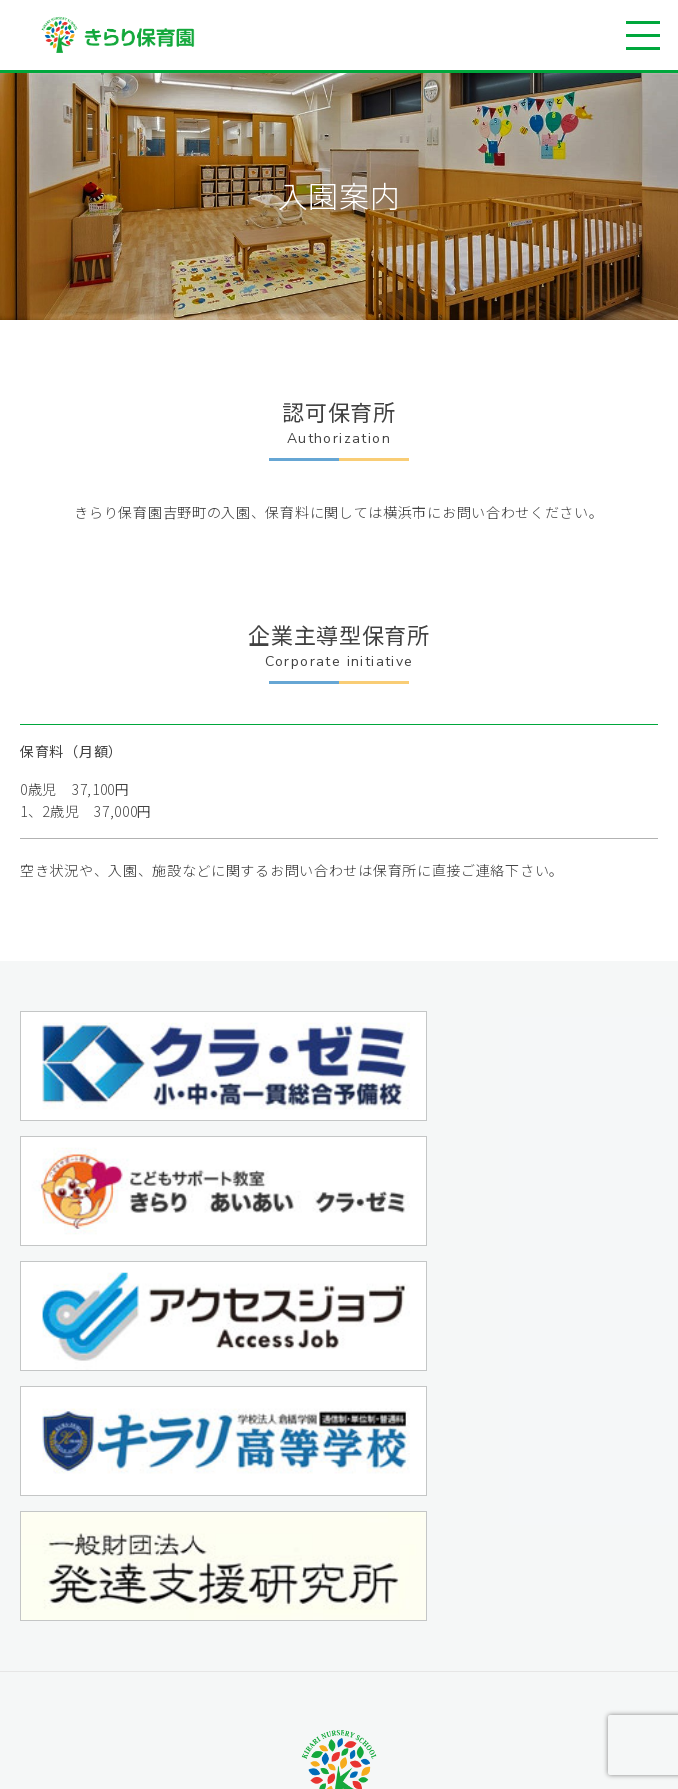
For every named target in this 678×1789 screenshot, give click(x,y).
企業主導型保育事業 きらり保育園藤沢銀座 (266, 1637)
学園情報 (455, 1559)
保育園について (162, 1559)
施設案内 (141, 1587)
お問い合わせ (469, 1587)
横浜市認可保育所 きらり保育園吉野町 (252, 1615)
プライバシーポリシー (496, 1615)
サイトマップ (469, 1642)
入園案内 (141, 1665)
